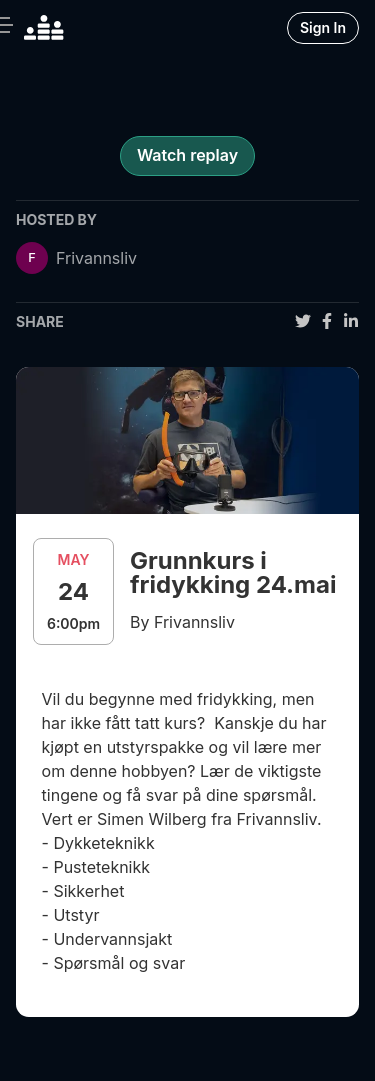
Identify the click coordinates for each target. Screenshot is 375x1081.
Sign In (323, 27)
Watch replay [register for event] (187, 155)
